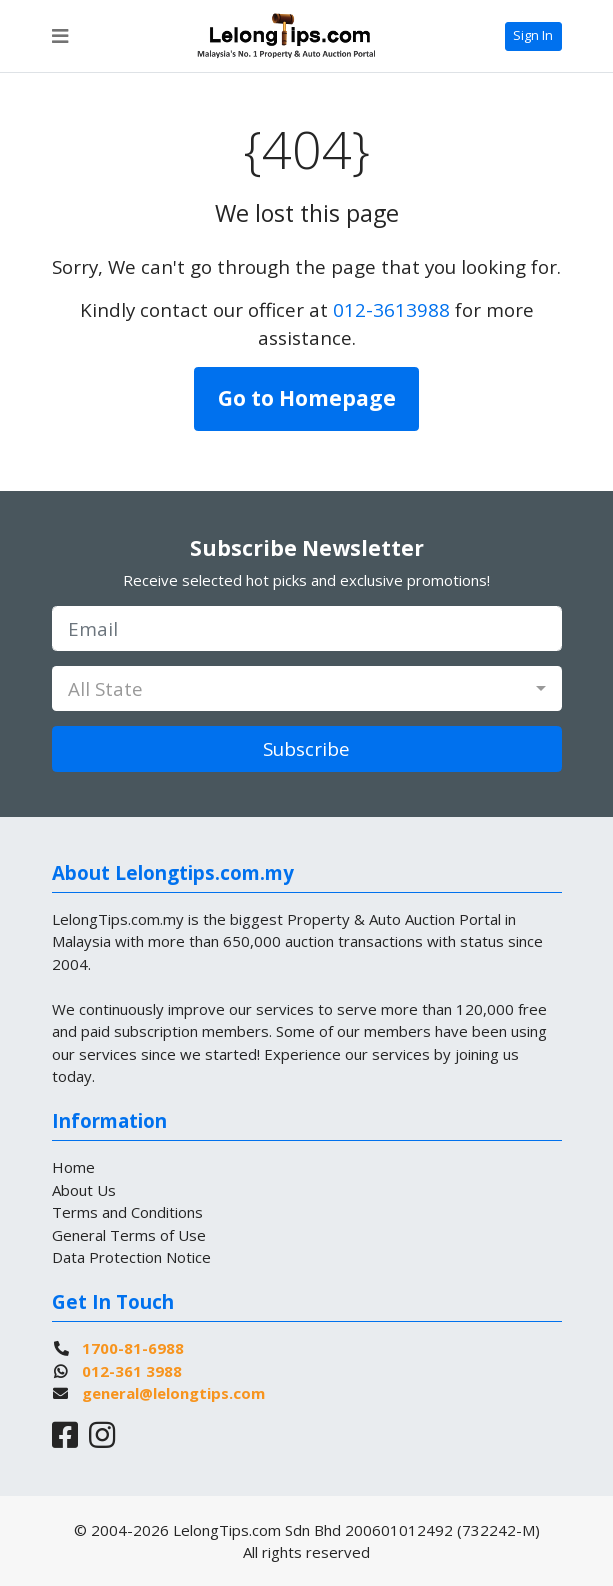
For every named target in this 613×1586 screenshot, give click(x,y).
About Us (84, 1190)
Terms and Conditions (127, 1212)
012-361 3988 (132, 1371)
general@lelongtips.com (173, 1393)
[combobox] (307, 688)
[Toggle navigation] (60, 36)
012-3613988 (391, 309)
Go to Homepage (307, 398)
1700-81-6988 (133, 1348)
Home (73, 1167)
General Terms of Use (129, 1235)
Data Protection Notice (131, 1257)
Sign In (533, 35)
